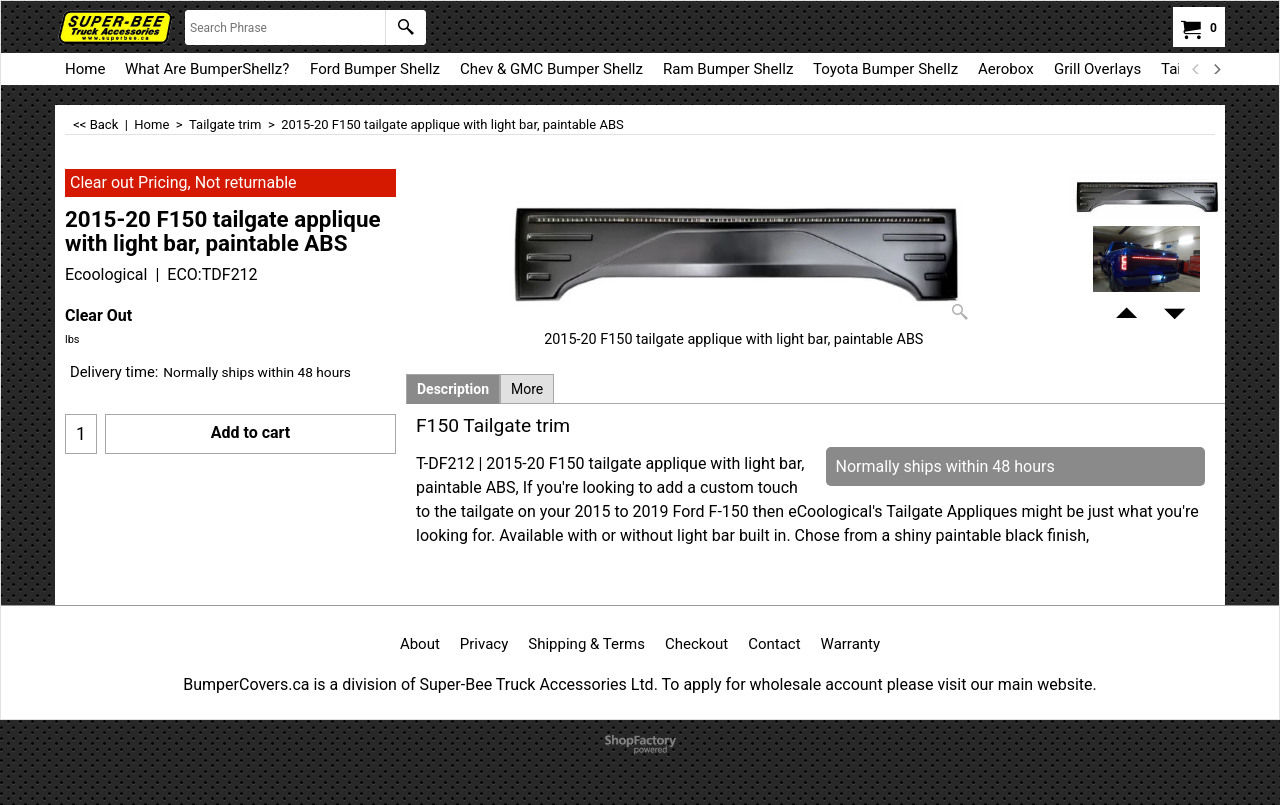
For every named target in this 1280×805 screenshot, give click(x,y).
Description (453, 389)
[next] (1216, 69)
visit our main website (1014, 684)
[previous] (1196, 69)
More (527, 389)
